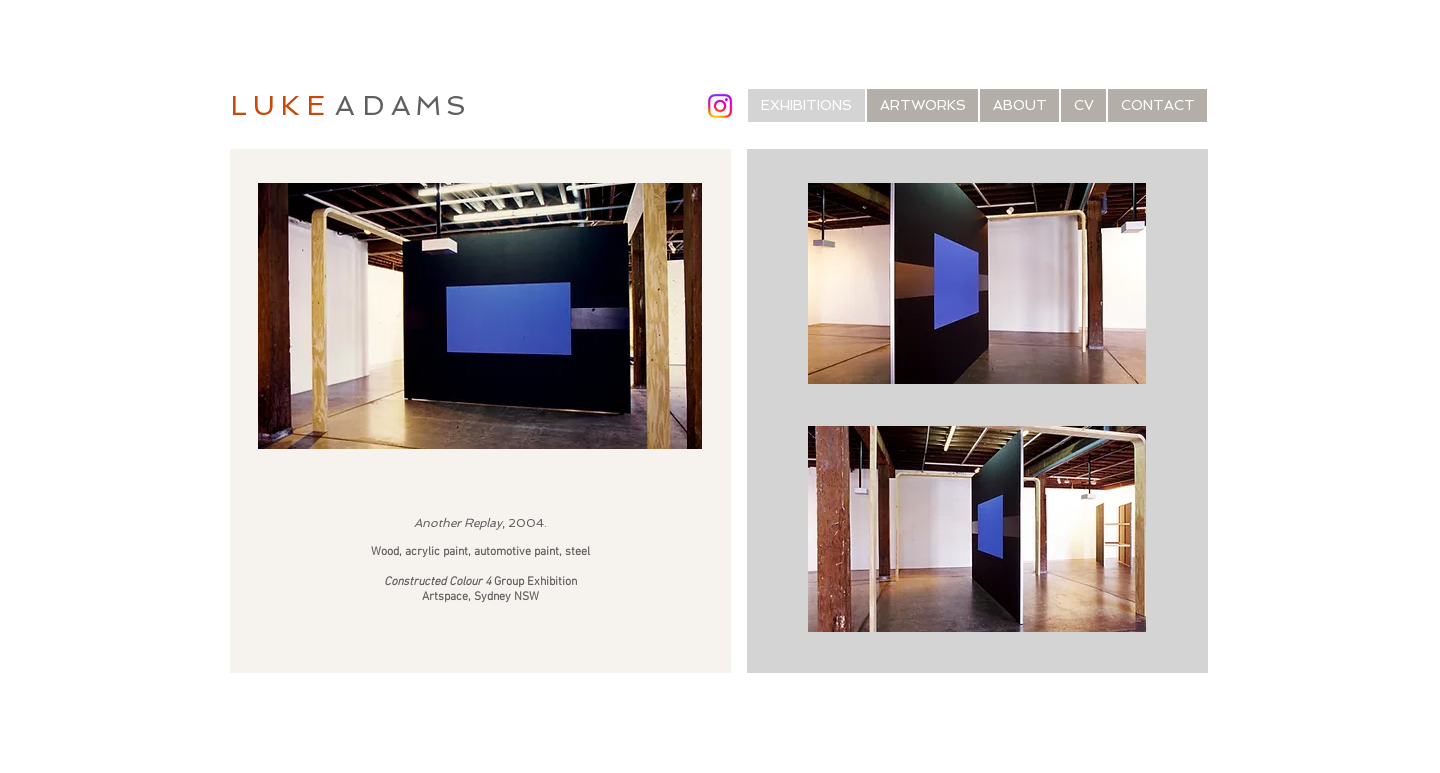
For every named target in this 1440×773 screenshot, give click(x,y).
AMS (431, 105)
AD (363, 105)
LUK (268, 105)
